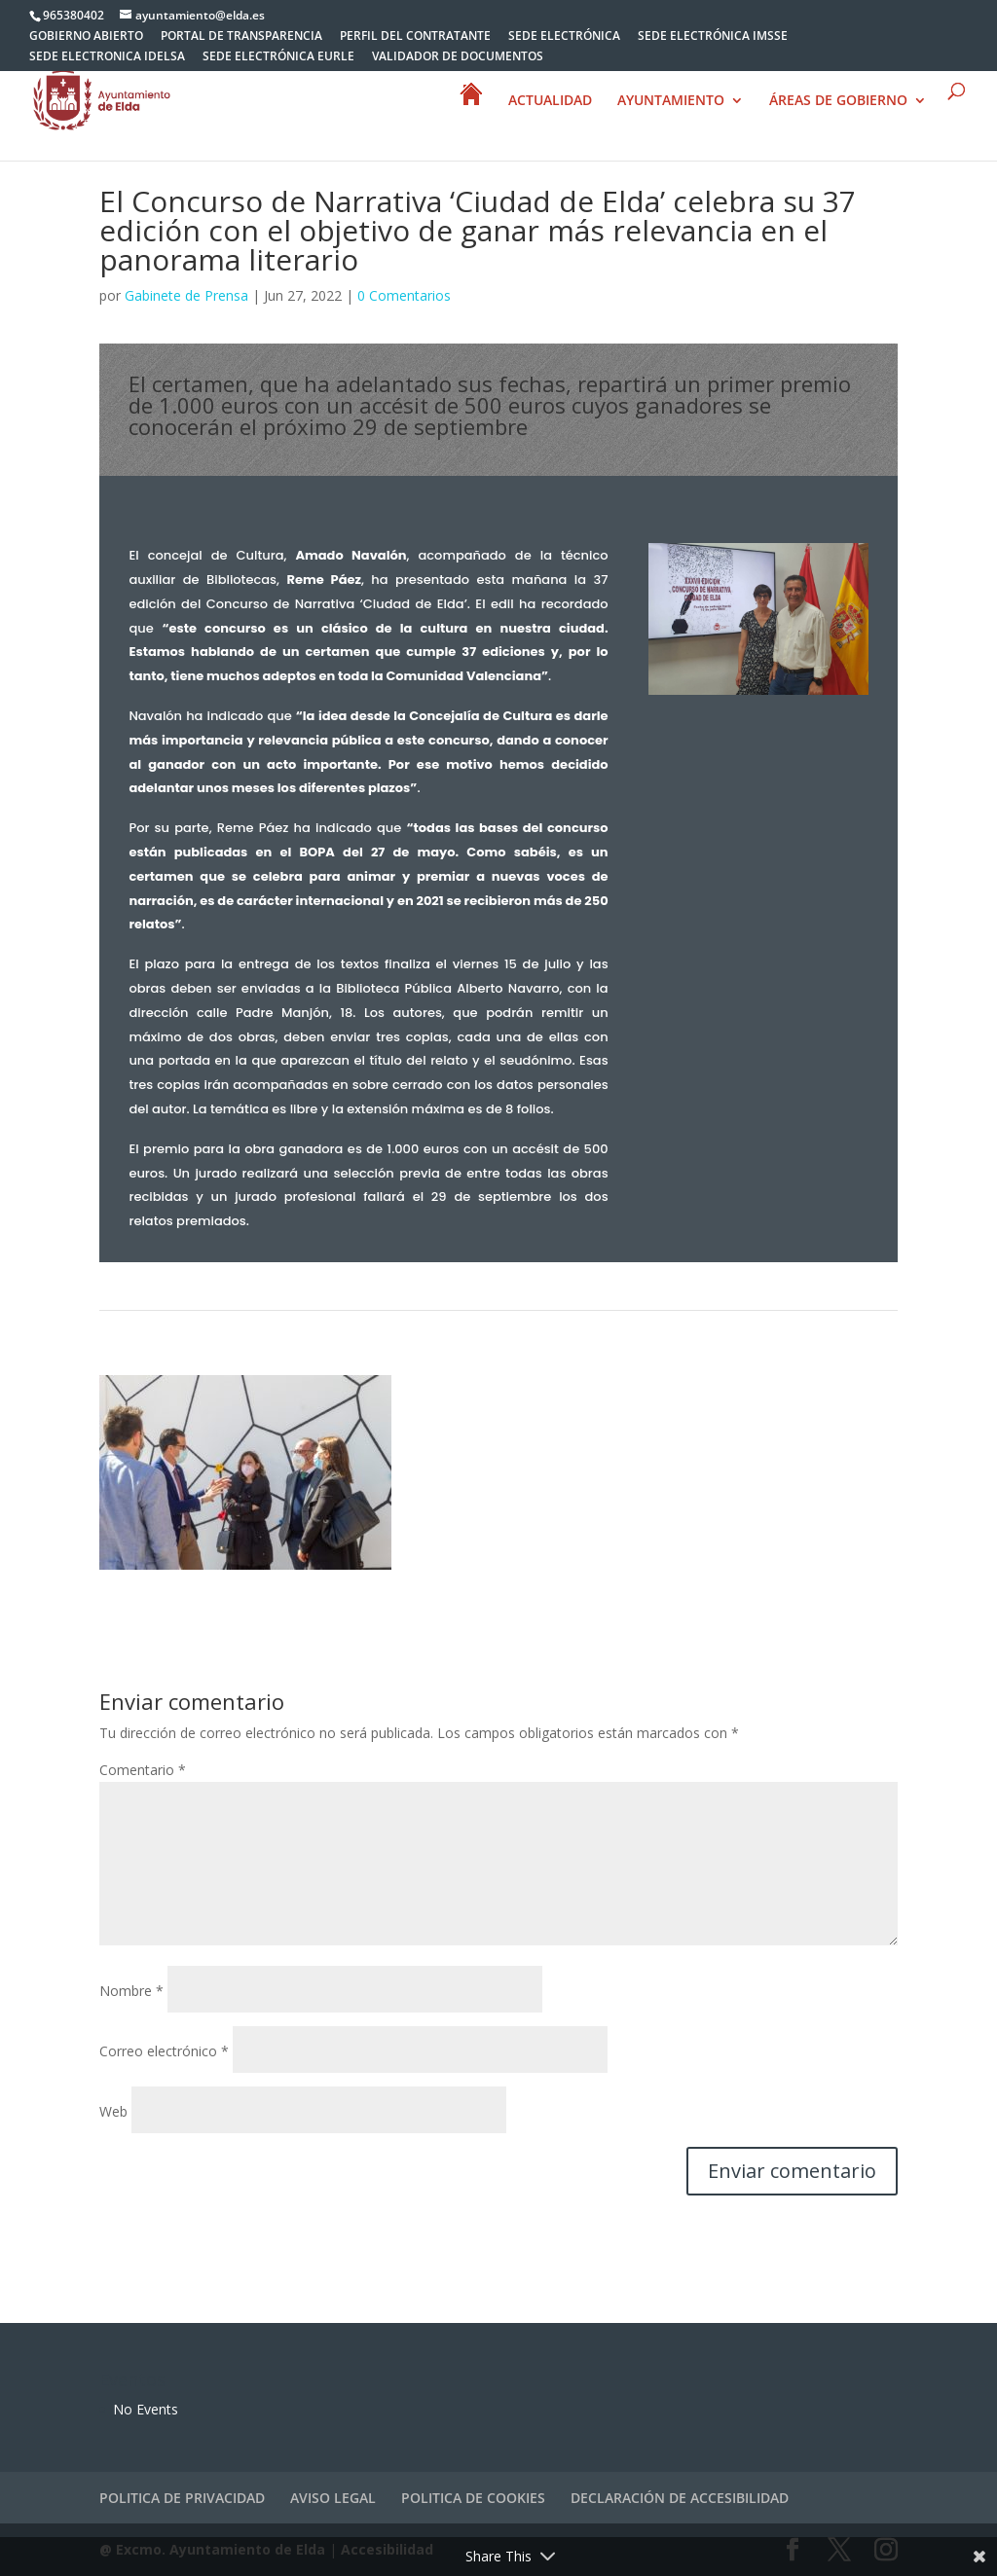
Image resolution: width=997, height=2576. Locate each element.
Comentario (142, 1769)
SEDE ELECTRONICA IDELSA (107, 57)
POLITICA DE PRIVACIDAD (182, 2497)
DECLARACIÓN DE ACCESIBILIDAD (680, 2497)
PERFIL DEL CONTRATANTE (415, 37)
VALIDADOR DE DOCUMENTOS (457, 57)
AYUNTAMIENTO (670, 101)
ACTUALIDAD (550, 101)
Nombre (131, 1990)
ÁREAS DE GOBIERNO (838, 101)
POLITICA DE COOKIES (473, 2497)
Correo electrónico (164, 2051)
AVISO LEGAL (333, 2497)
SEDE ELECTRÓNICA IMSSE (713, 37)
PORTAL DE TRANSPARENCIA (241, 37)
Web (113, 2111)
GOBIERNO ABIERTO (86, 37)
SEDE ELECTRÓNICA (564, 37)
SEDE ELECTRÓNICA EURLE (278, 57)
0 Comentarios (404, 295)
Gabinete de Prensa (186, 295)
